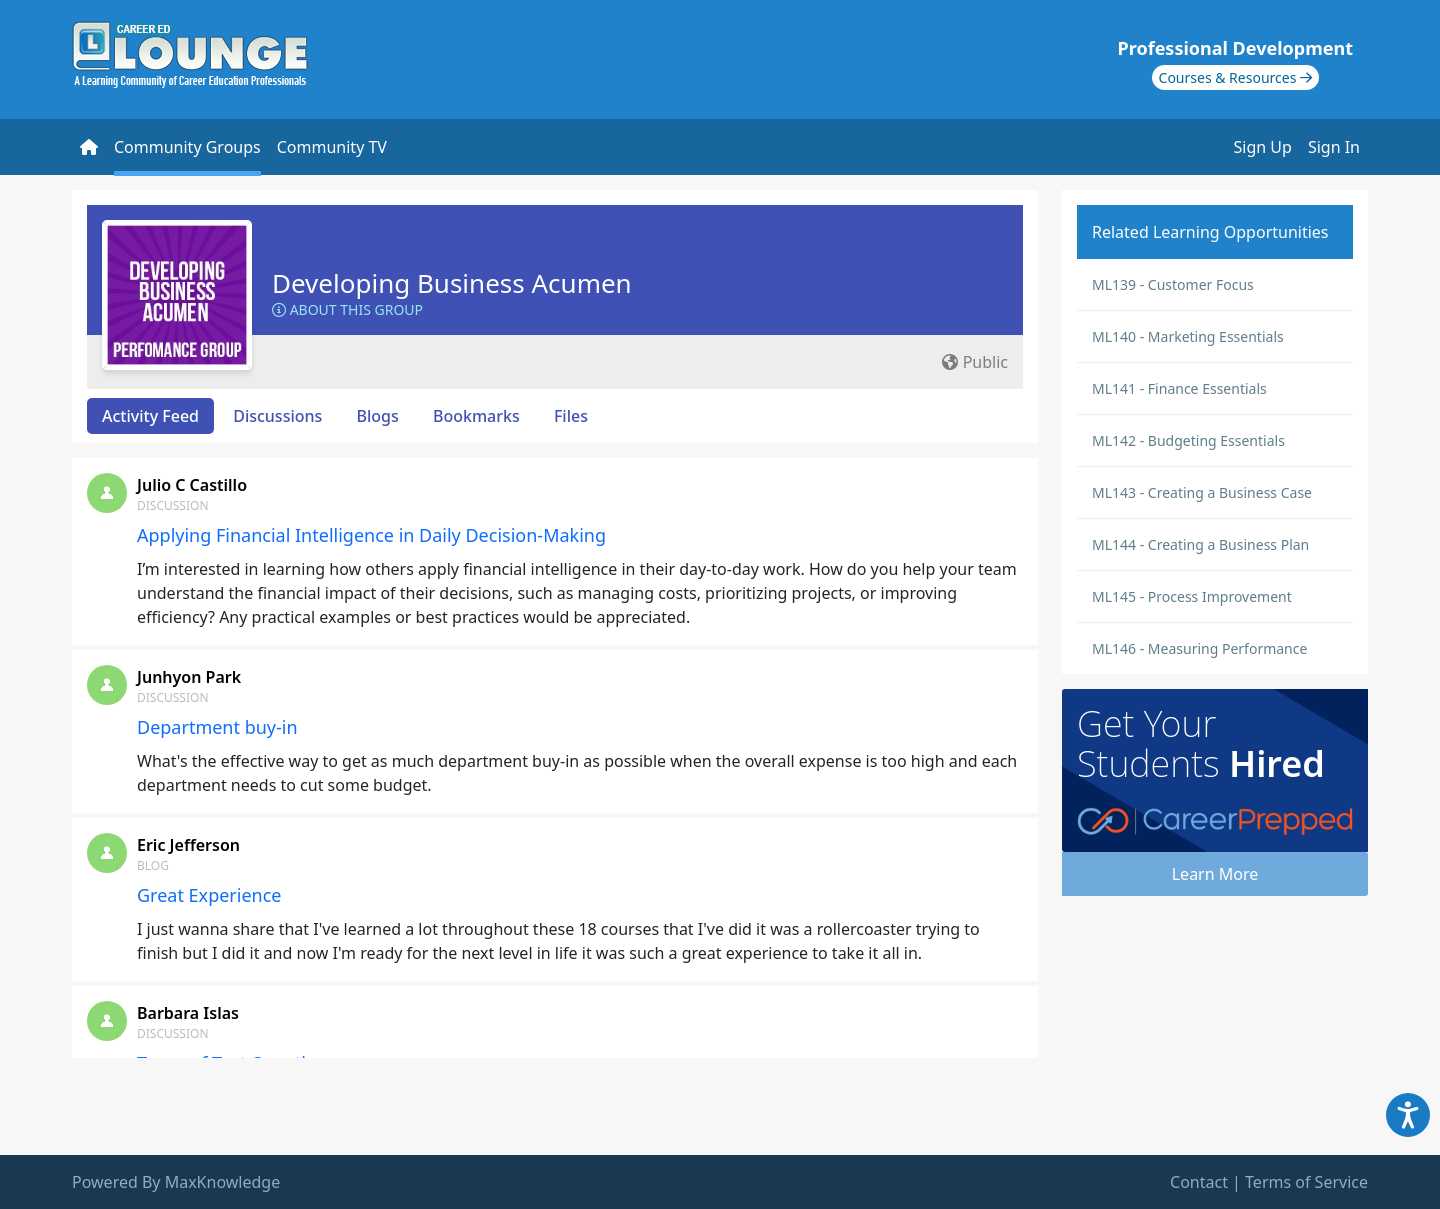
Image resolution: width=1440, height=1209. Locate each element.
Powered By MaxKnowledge (176, 1182)
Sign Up (1263, 147)
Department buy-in (217, 727)
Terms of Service (1306, 1182)
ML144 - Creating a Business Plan (1200, 544)
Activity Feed (150, 416)
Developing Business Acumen (452, 283)
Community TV (332, 147)
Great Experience (209, 895)
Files (571, 416)
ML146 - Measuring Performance (1199, 648)
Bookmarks (476, 416)
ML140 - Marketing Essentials (1188, 336)
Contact (1199, 1182)
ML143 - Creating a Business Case (1202, 492)
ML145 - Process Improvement (1192, 596)
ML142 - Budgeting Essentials (1188, 440)
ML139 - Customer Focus (1173, 284)
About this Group (347, 309)
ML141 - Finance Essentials (1179, 388)
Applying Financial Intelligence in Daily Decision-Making (371, 535)
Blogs (378, 416)
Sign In (1334, 147)
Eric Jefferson (188, 845)
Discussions (277, 416)
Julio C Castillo (192, 485)
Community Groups (187, 147)
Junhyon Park (189, 677)
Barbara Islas (188, 1013)
